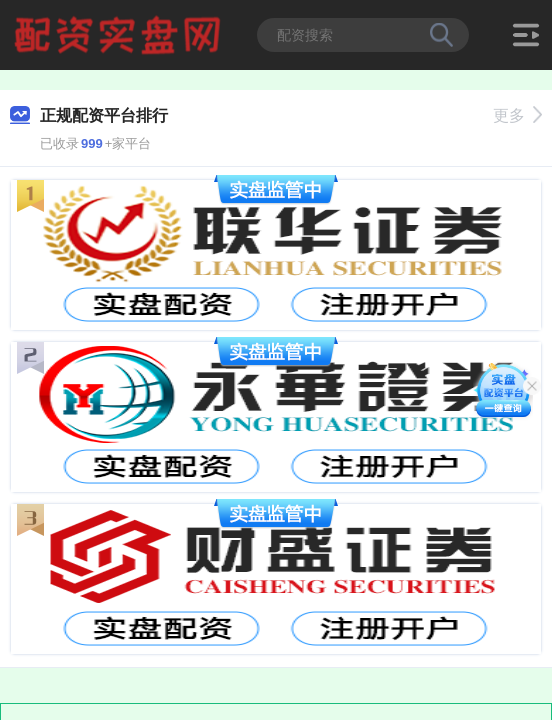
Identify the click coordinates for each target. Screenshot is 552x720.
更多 (517, 115)
